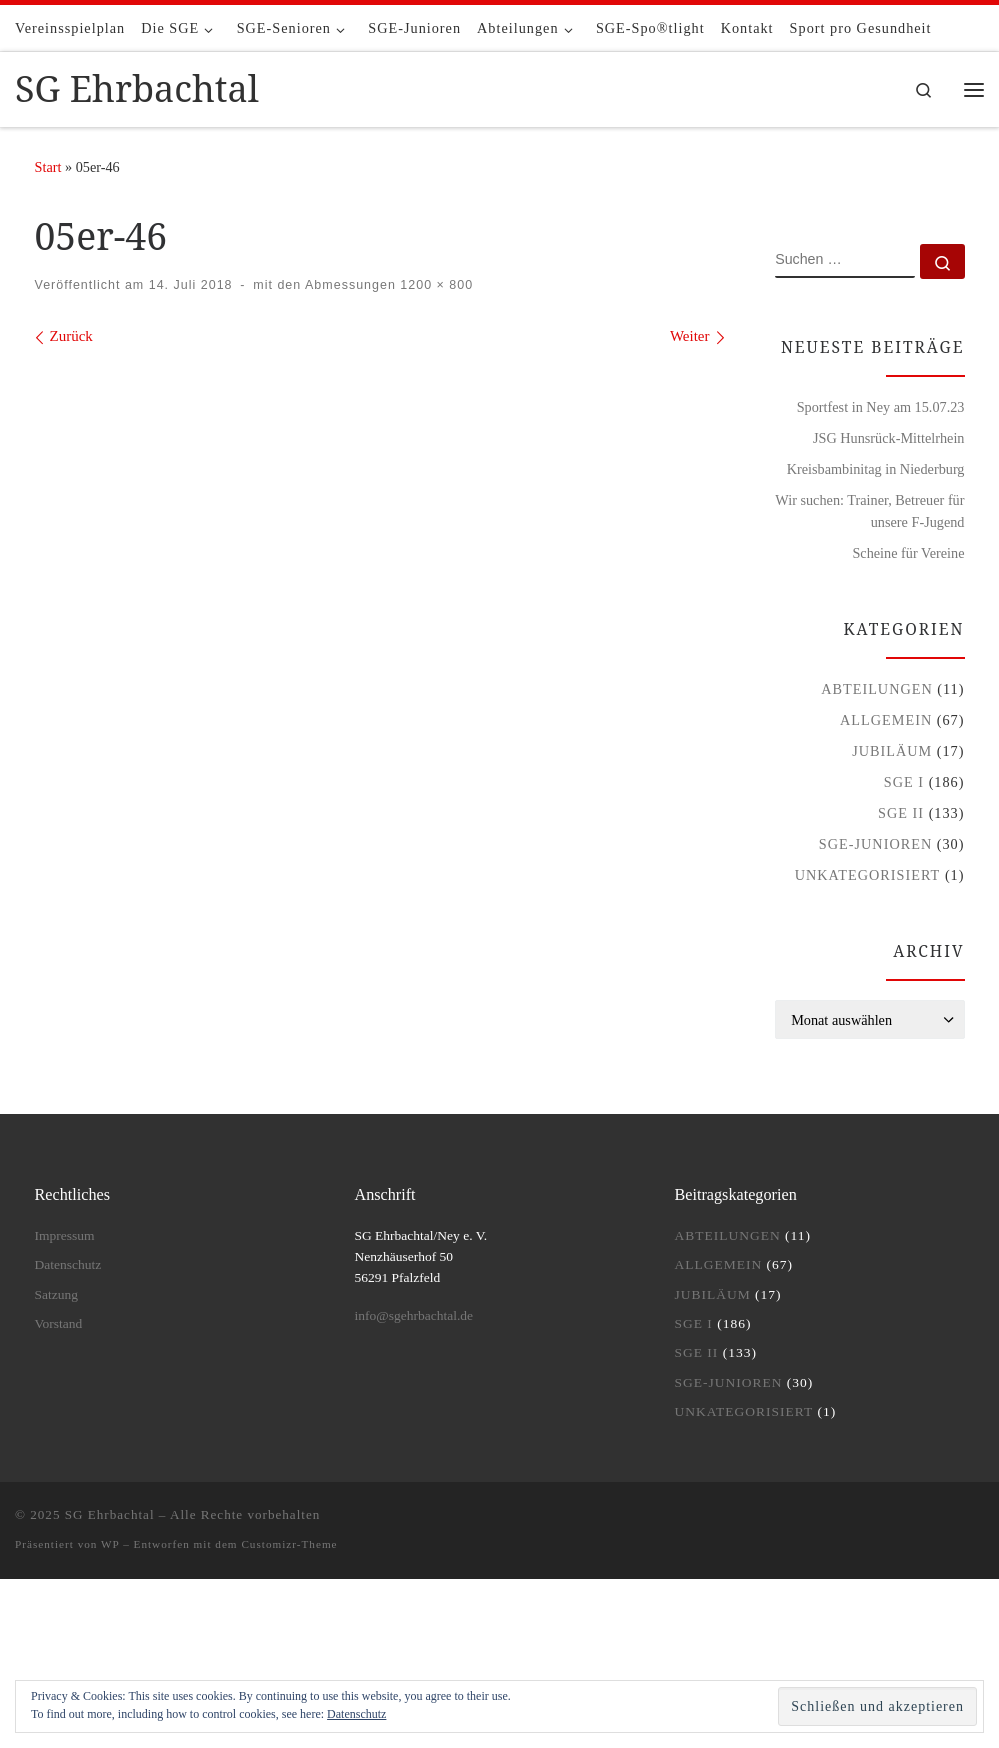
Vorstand (59, 1323)
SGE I (904, 782)
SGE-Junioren (875, 844)
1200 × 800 (434, 285)
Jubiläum (892, 751)
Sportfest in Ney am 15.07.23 (881, 407)
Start (48, 167)
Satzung (57, 1294)
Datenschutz (356, 1714)
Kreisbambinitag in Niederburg (876, 469)
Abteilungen (877, 689)
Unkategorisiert (868, 875)
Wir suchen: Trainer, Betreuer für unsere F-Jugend (869, 511)
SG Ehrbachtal (110, 1514)
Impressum (65, 1235)
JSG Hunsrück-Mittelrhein (889, 438)
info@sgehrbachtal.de (413, 1315)
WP (110, 1544)
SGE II (901, 813)
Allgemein (886, 720)
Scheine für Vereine (908, 553)
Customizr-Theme (289, 1544)
